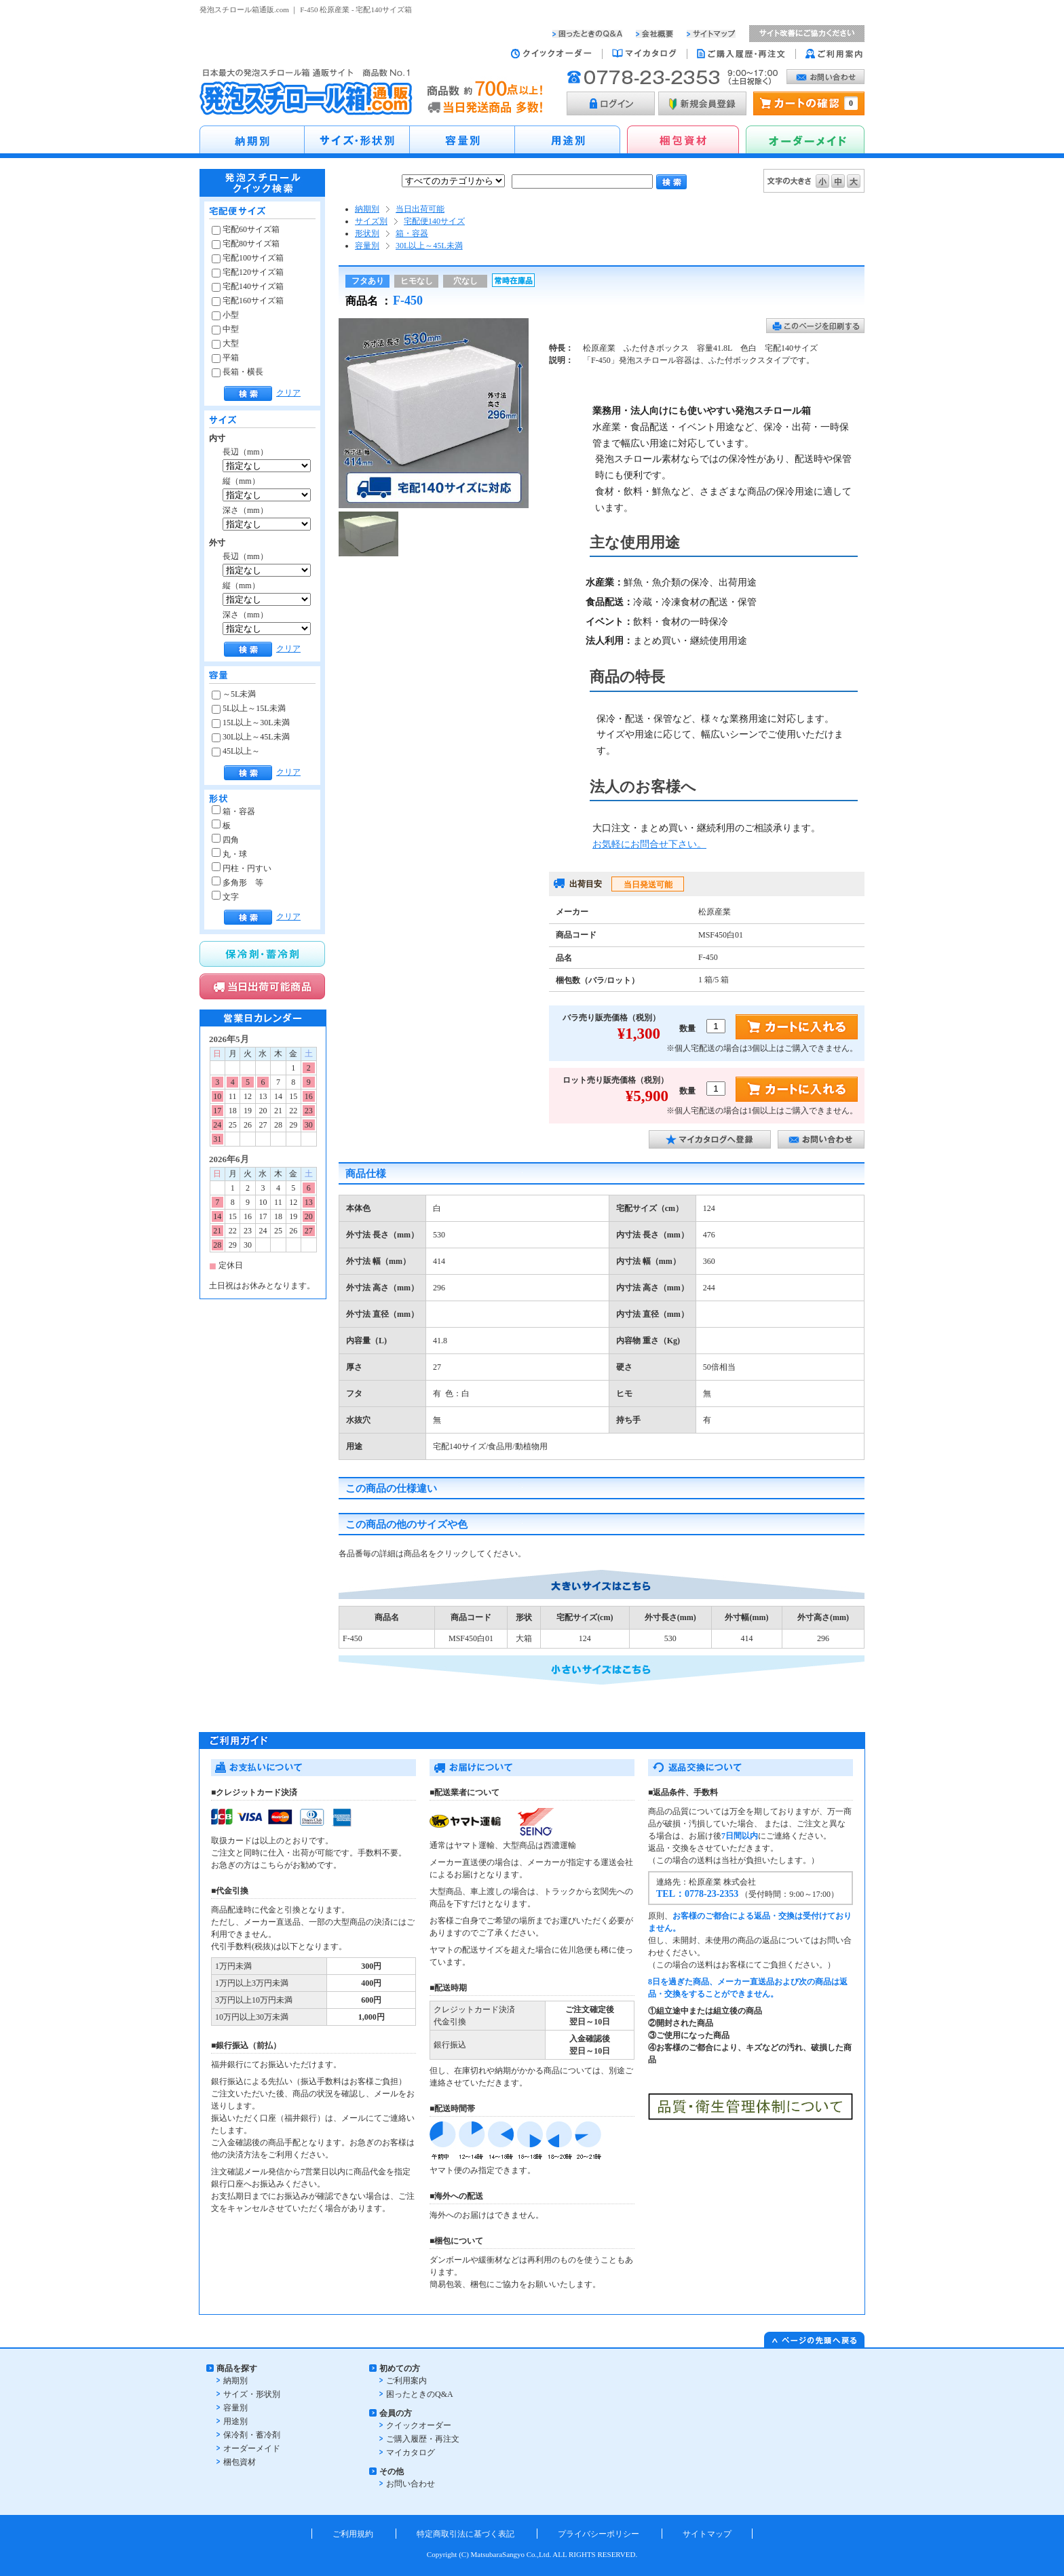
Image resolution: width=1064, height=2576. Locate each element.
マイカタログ (410, 2452)
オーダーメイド (251, 2448)
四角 (225, 840)
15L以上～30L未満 (251, 722)
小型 (225, 315)
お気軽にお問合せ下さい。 (649, 844)
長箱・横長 (237, 372)
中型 (225, 329)
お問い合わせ (410, 2483)
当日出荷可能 (420, 209)
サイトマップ (707, 2534)
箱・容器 (233, 811)
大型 (225, 343)
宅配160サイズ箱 (248, 300)
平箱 (225, 357)
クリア (288, 393)
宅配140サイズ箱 (248, 286)
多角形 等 (237, 882)
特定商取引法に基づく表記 (465, 2534)
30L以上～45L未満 (251, 737)
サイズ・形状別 (251, 2394)
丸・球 (229, 854)
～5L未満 (234, 694)
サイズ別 (371, 221)
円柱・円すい (241, 868)
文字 (225, 897)
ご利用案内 (406, 2380)
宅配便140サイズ (434, 221)
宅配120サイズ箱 (248, 272)
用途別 (235, 2421)
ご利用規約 (352, 2534)
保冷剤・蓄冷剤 (251, 2435)
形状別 (367, 233)
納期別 (367, 209)
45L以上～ (236, 751)
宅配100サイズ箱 (248, 258)
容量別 (367, 245)
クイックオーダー (418, 2425)
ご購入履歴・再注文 (422, 2439)
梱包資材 (239, 2462)
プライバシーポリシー (598, 2534)
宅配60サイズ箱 (246, 229)
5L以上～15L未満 (249, 708)
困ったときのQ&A (419, 2394)
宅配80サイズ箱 (246, 243)
